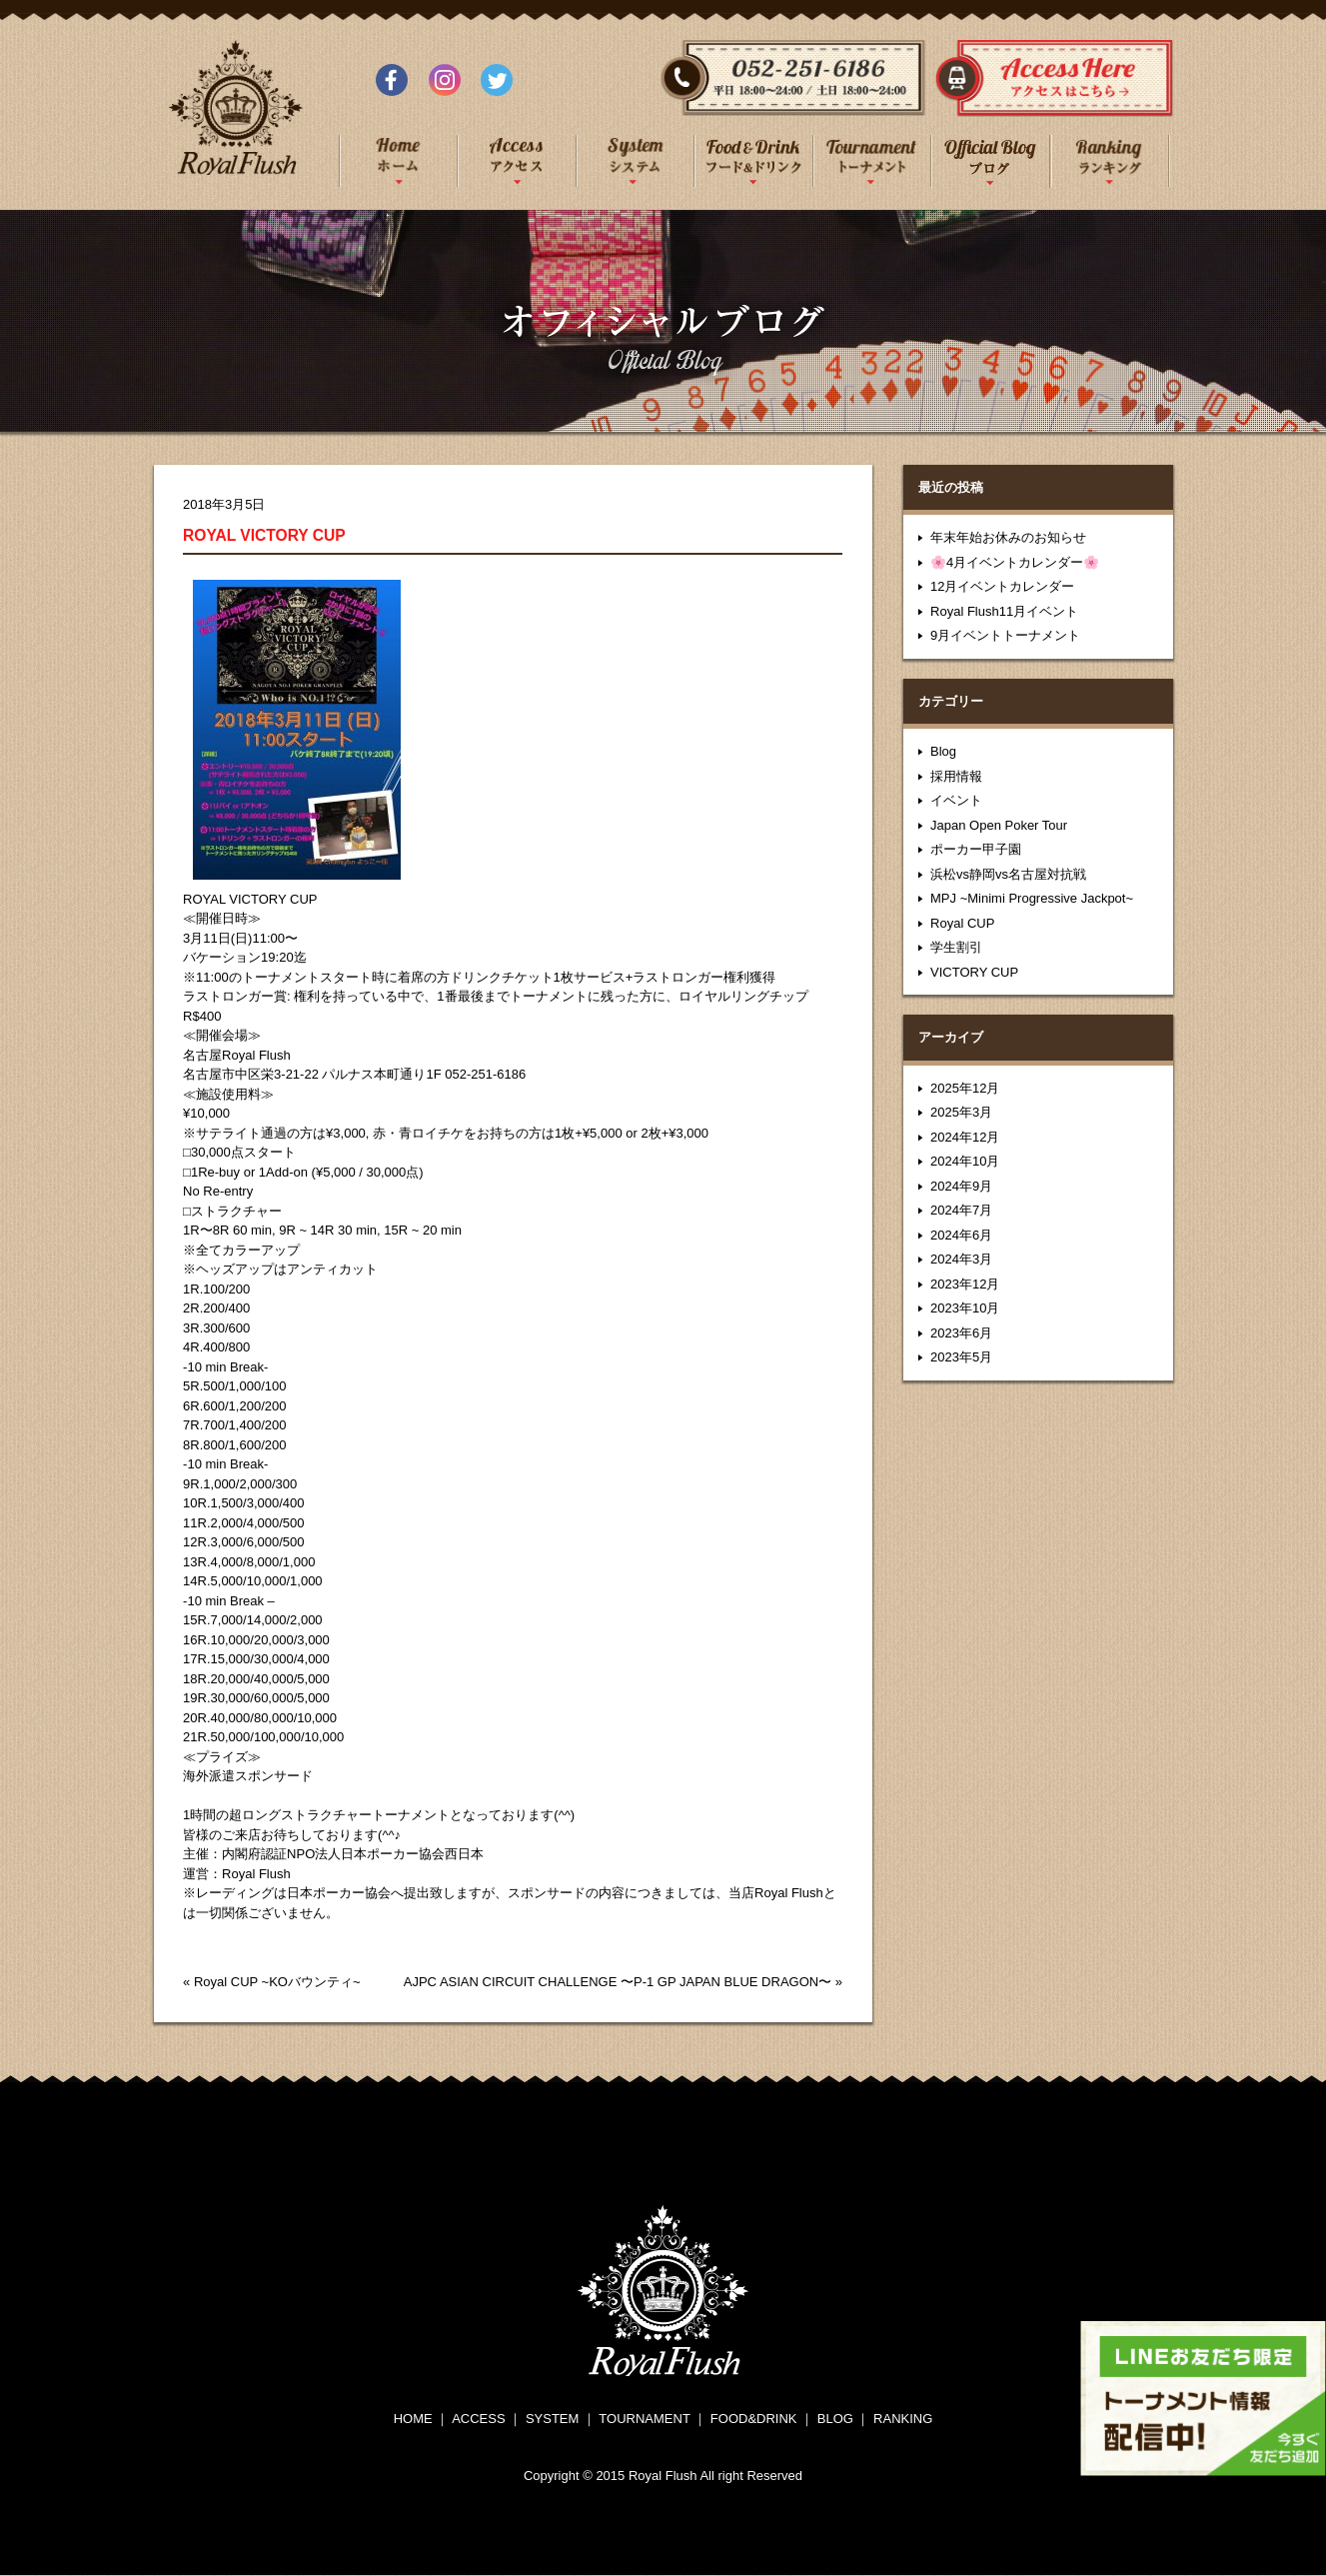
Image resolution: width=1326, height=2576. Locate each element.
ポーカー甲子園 (975, 849)
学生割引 (956, 947)
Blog (943, 751)
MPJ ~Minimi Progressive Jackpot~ (1031, 898)
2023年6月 (961, 1332)
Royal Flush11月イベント (1004, 611)
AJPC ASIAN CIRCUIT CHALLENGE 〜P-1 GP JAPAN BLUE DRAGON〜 (617, 1981)
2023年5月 (961, 1356)
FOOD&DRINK (753, 2418)
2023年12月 (964, 1284)
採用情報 (956, 776)
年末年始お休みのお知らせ (1008, 537)
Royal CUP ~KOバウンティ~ (277, 1981)
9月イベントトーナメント (1005, 635)
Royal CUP (962, 923)
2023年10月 (964, 1307)
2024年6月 (961, 1235)
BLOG (835, 2418)
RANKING (902, 2418)
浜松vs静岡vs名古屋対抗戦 (1008, 874)
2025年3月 (961, 1112)
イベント (956, 800)
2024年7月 (961, 1210)
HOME (413, 2418)
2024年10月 (964, 1161)
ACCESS (478, 2418)
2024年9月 (961, 1186)
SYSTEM (552, 2418)
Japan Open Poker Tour (998, 825)
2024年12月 (964, 1137)
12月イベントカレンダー (1002, 586)
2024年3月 (961, 1259)
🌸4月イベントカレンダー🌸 (1014, 562)
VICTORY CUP (974, 972)
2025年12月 (964, 1088)
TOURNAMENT (644, 2418)
